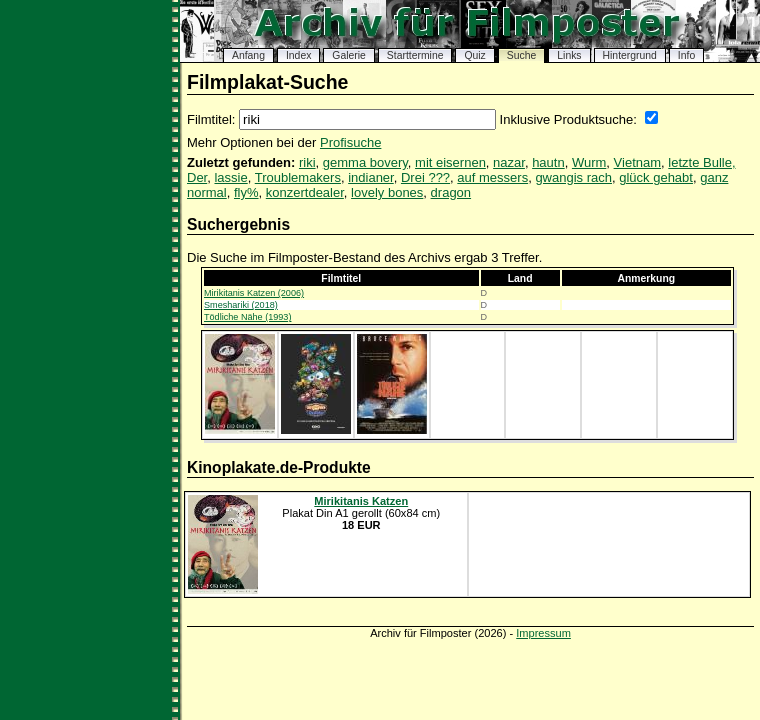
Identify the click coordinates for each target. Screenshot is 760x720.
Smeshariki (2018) (241, 305)
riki (307, 162)
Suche (521, 55)
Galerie (349, 55)
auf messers (492, 177)
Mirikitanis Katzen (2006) (254, 293)
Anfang (248, 55)
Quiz (474, 55)
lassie (230, 177)
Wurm (589, 162)
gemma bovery (365, 162)
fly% (246, 192)
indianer (371, 177)
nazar (509, 162)
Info (686, 55)
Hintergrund (630, 55)
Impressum (543, 633)
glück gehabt (656, 177)
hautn (548, 162)
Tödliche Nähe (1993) (247, 317)
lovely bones (387, 192)
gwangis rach (573, 177)
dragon (451, 192)
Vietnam (637, 162)
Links (569, 55)
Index (298, 55)
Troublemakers (298, 177)
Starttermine (415, 55)
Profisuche (350, 142)
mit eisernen (450, 162)
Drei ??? (425, 177)
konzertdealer (305, 192)
